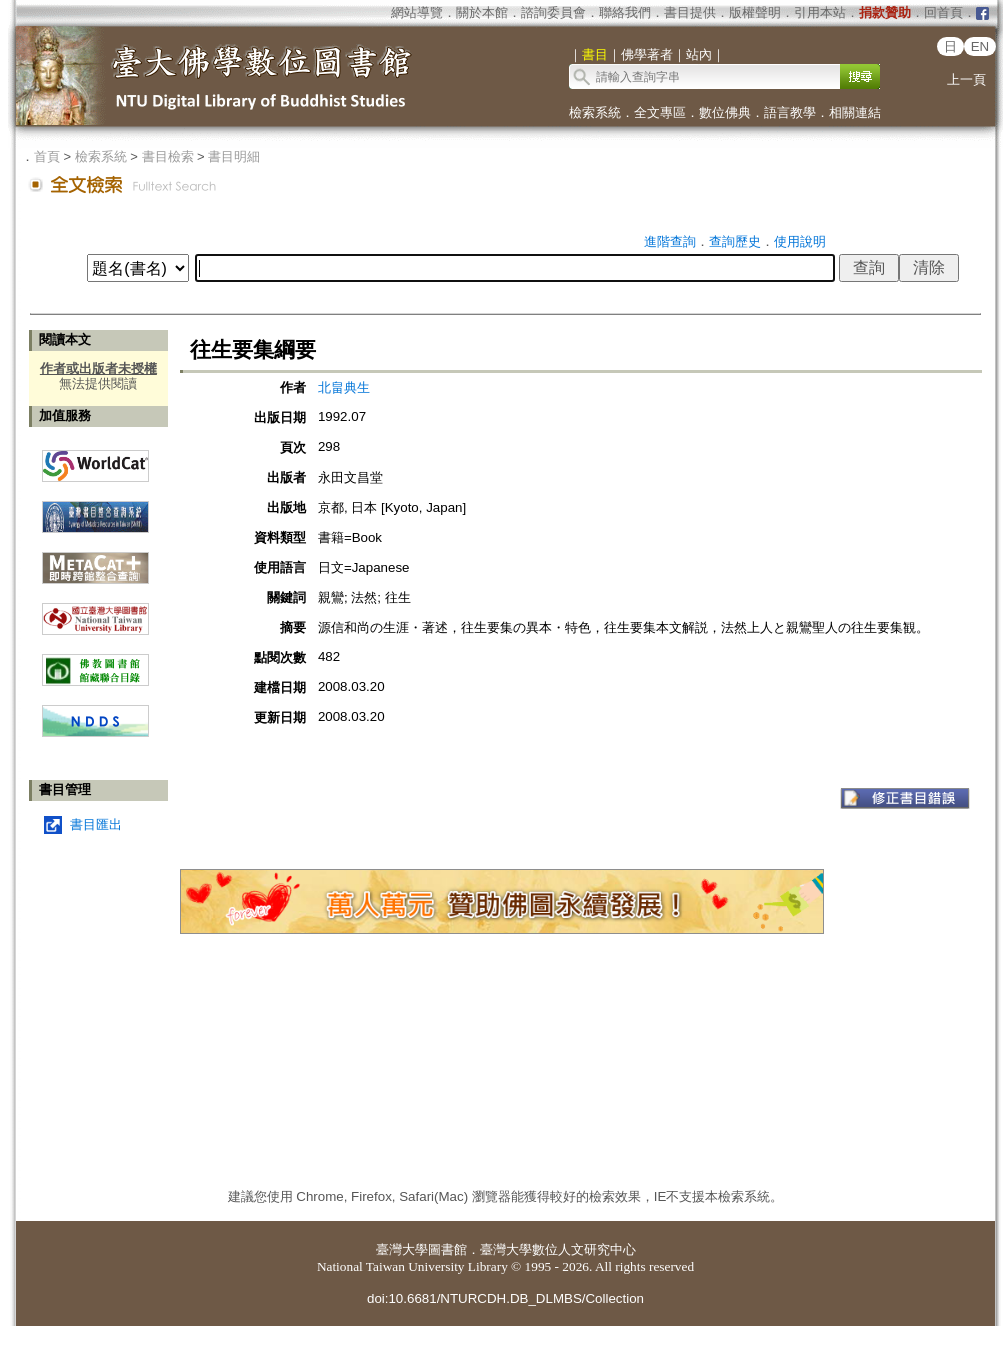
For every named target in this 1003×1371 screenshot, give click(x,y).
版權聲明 (755, 12)
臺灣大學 (402, 1249)
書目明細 (234, 156)
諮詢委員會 (553, 12)
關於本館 (482, 12)
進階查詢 (670, 241)
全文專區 (660, 112)
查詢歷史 (735, 241)
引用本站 (820, 12)
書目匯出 (96, 824)
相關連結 (855, 112)
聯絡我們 (625, 12)
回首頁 (943, 12)
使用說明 (800, 241)
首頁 (47, 156)
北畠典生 (344, 387)
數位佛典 (725, 112)
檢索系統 (595, 112)
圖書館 (447, 1249)
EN (980, 46)
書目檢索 (168, 156)
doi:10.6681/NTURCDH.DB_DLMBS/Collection (505, 1298)
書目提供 (690, 12)
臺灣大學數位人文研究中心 (558, 1249)
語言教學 (790, 112)
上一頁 (966, 79)
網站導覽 (417, 12)
